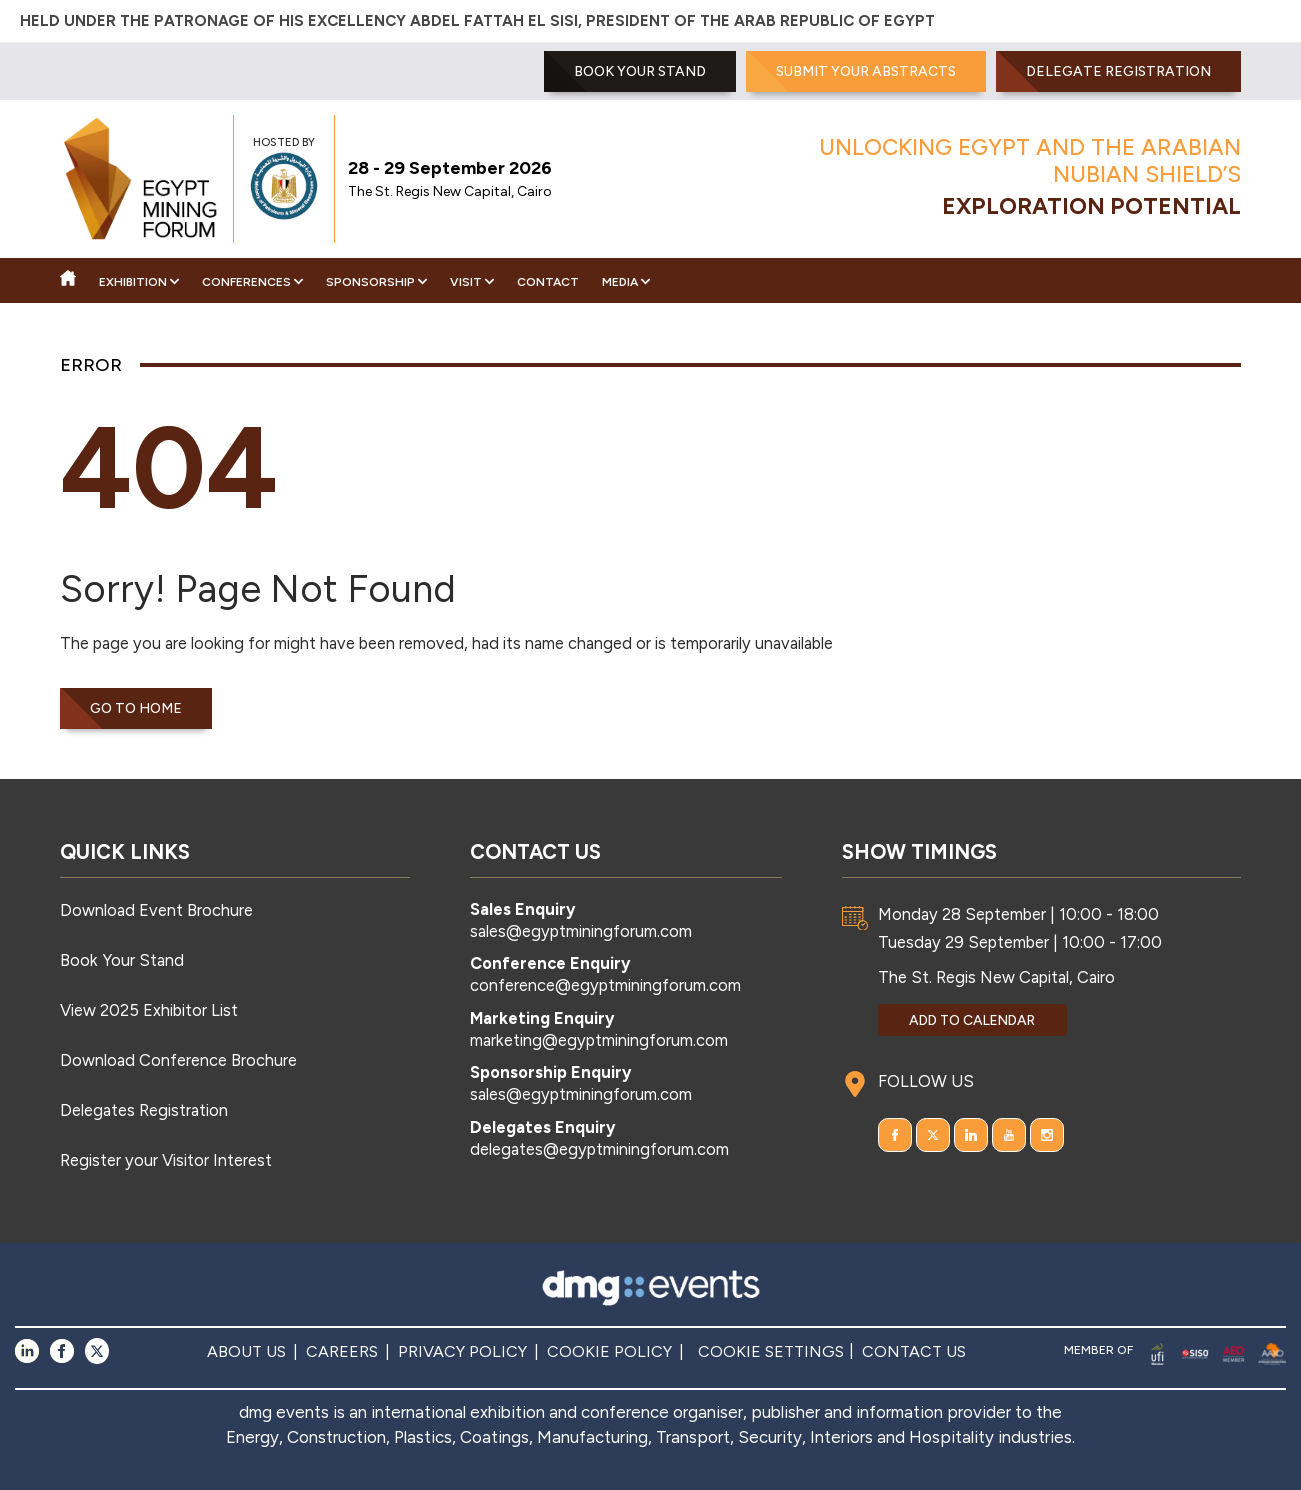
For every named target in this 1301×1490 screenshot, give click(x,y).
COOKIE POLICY (609, 1351)
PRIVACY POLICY (462, 1351)
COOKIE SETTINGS (771, 1351)
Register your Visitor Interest (166, 1160)
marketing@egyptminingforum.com (599, 1040)
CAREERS (342, 1351)
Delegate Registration (1118, 71)
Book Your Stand (122, 960)
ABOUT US (246, 1351)
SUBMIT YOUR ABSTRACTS (866, 71)
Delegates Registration (144, 1110)
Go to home (136, 708)
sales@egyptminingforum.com (581, 931)
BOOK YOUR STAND (640, 71)
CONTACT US (914, 1351)
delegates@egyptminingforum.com (599, 1149)
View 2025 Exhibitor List (149, 1010)
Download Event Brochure (156, 910)
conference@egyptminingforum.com (605, 985)
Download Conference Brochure (178, 1060)
